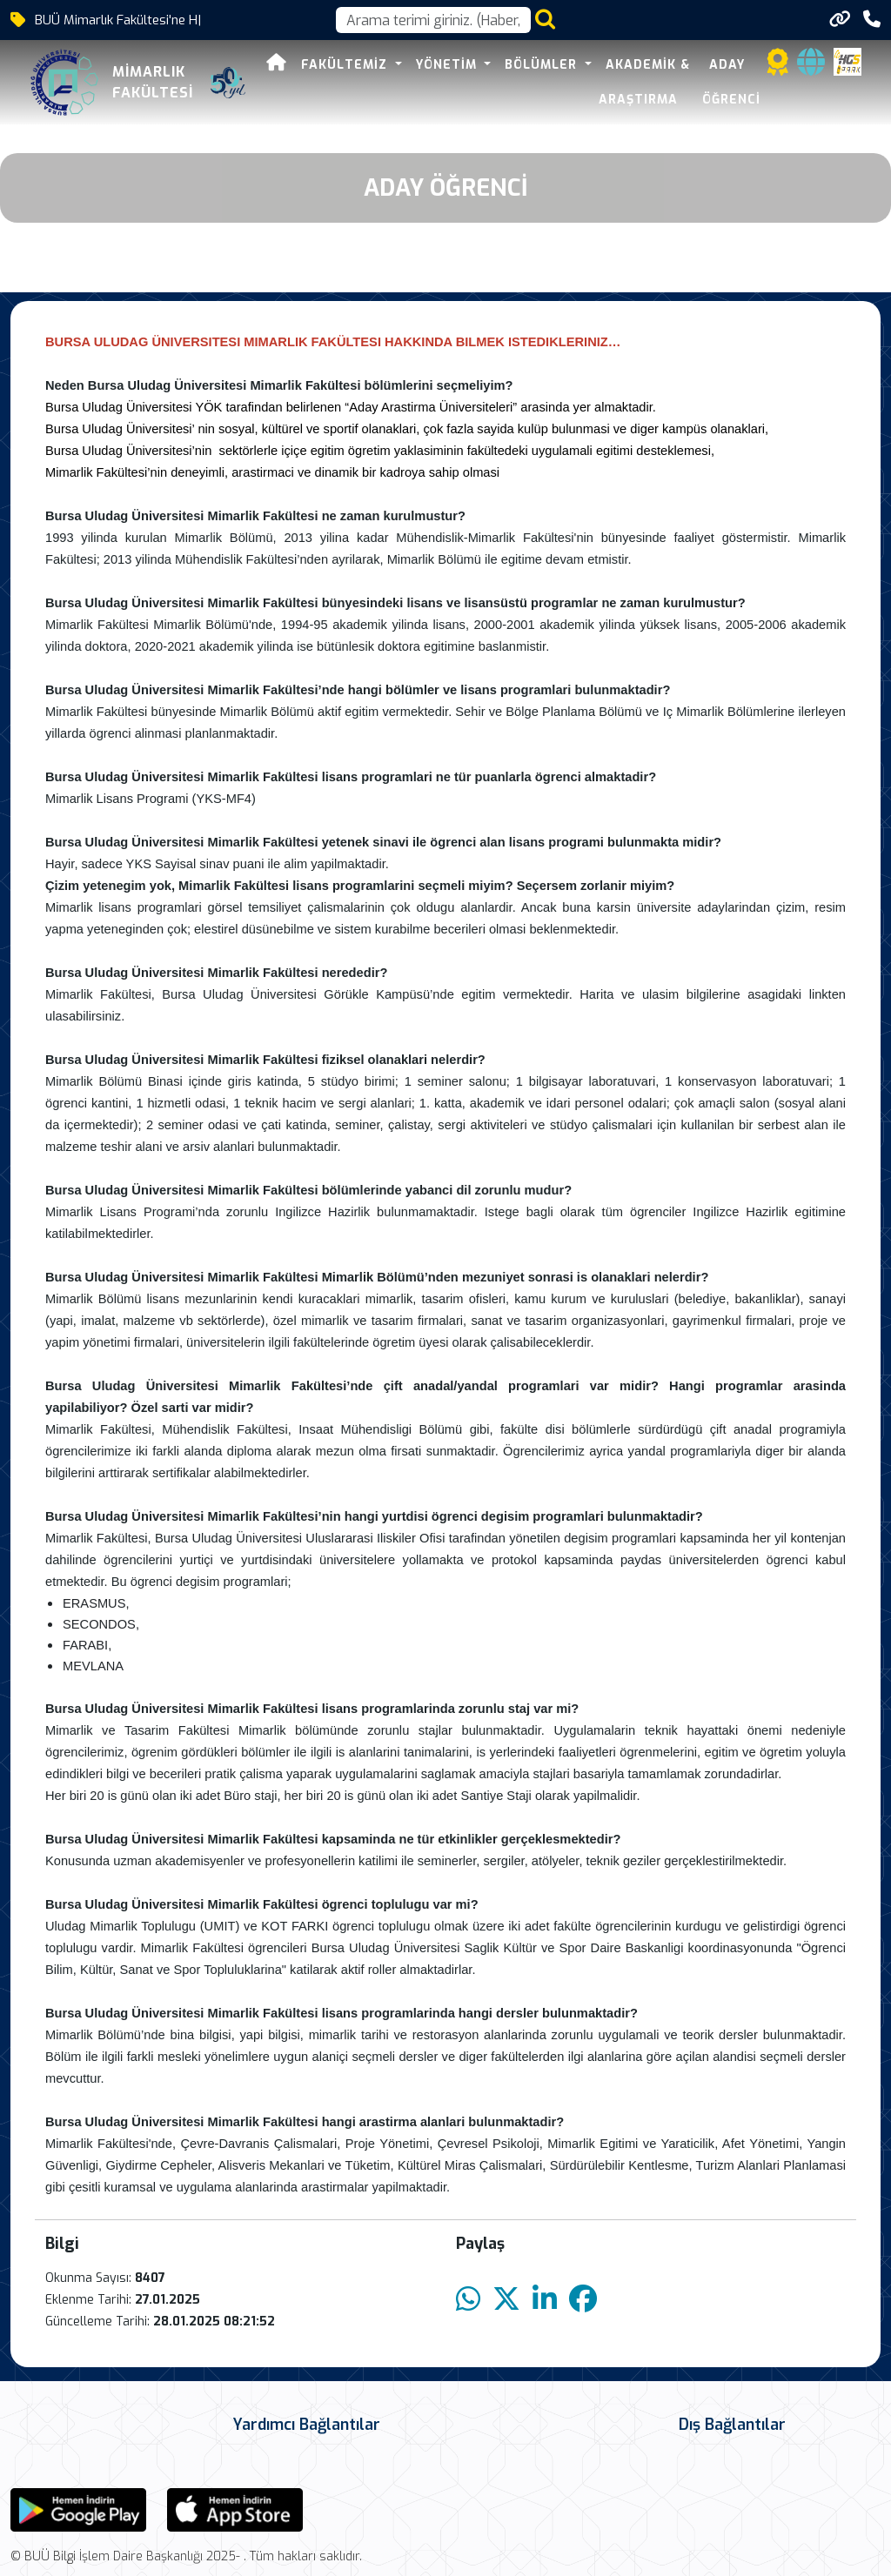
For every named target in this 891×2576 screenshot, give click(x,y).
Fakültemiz (337, 65)
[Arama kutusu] (433, 20)
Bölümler (534, 65)
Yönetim (439, 65)
